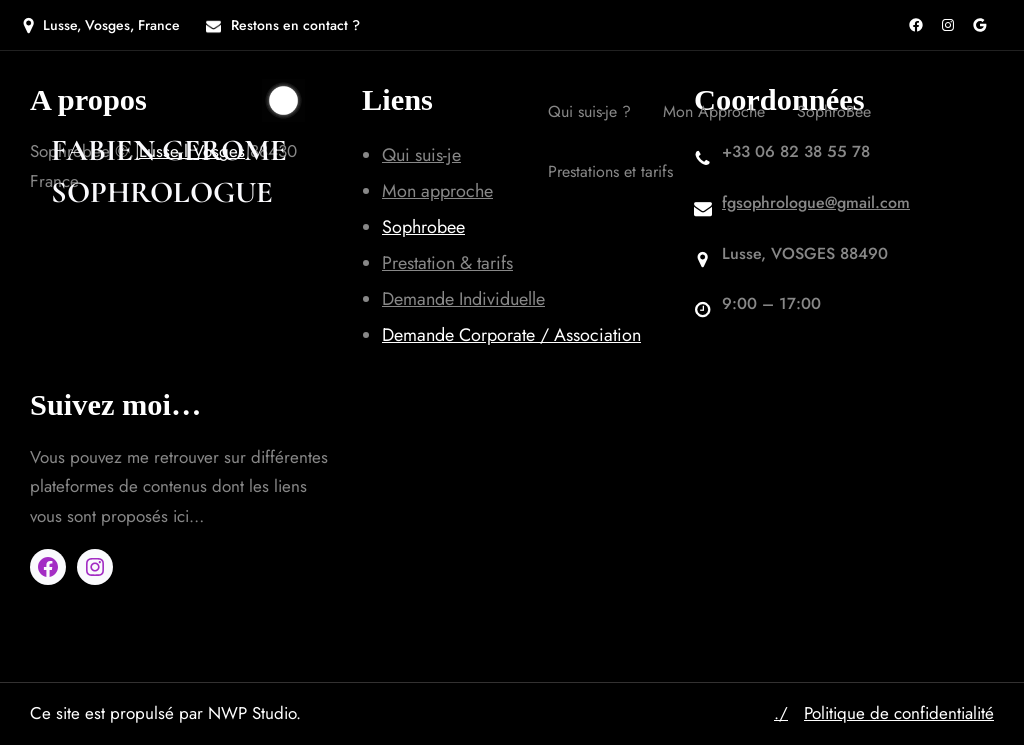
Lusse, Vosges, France (111, 25)
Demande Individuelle (463, 299)
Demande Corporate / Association (511, 335)
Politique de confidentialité (899, 713)
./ (781, 713)
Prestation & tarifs (447, 263)
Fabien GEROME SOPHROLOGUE (169, 171)
